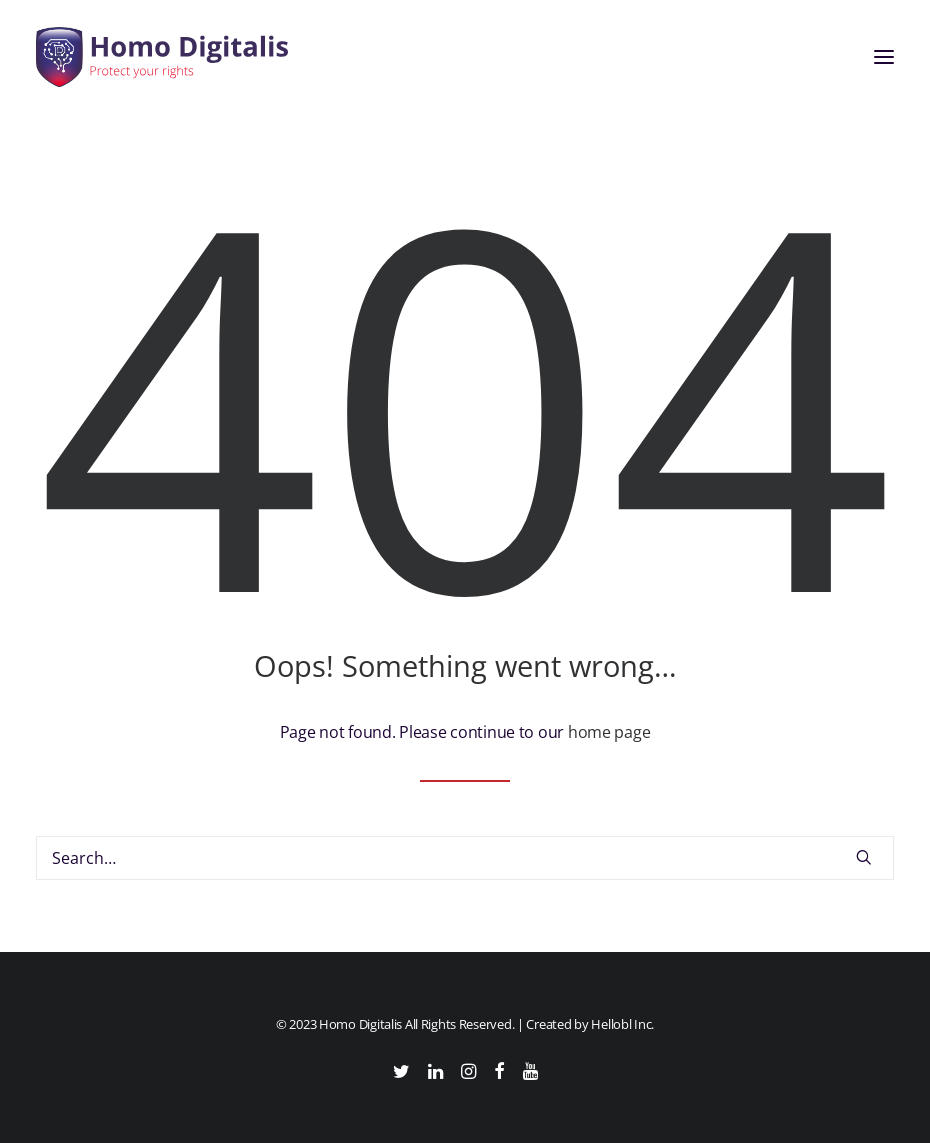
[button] (884, 57)
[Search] (465, 858)
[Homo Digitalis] (162, 57)
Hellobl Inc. (622, 1024)
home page (609, 732)
